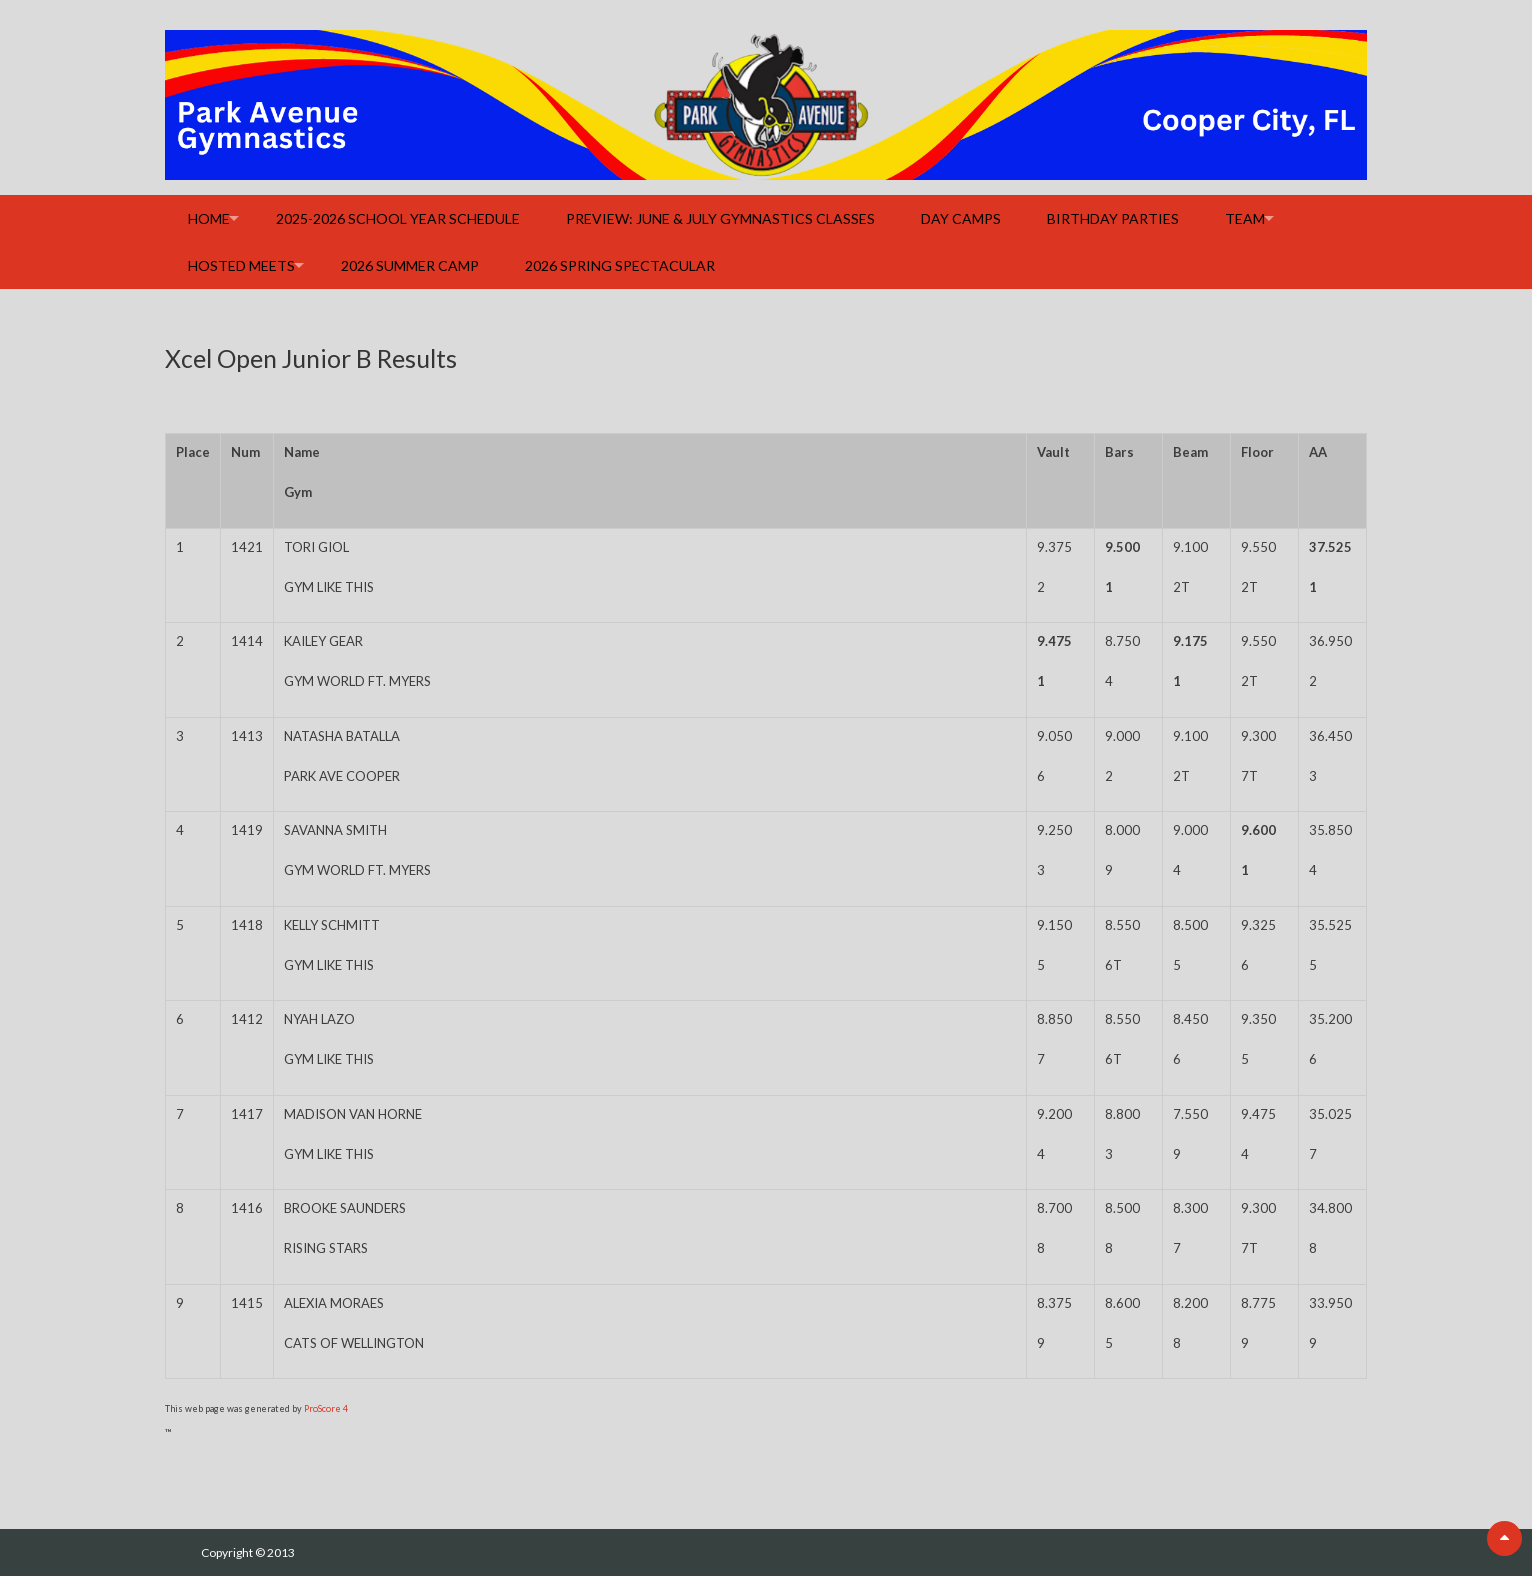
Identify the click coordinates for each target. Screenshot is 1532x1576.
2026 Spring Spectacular (620, 265)
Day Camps (961, 218)
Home (209, 218)
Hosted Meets (241, 265)
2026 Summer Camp (410, 265)
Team (1245, 218)
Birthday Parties (1113, 218)
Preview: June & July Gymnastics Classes (720, 218)
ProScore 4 (326, 1408)
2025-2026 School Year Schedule (398, 218)
